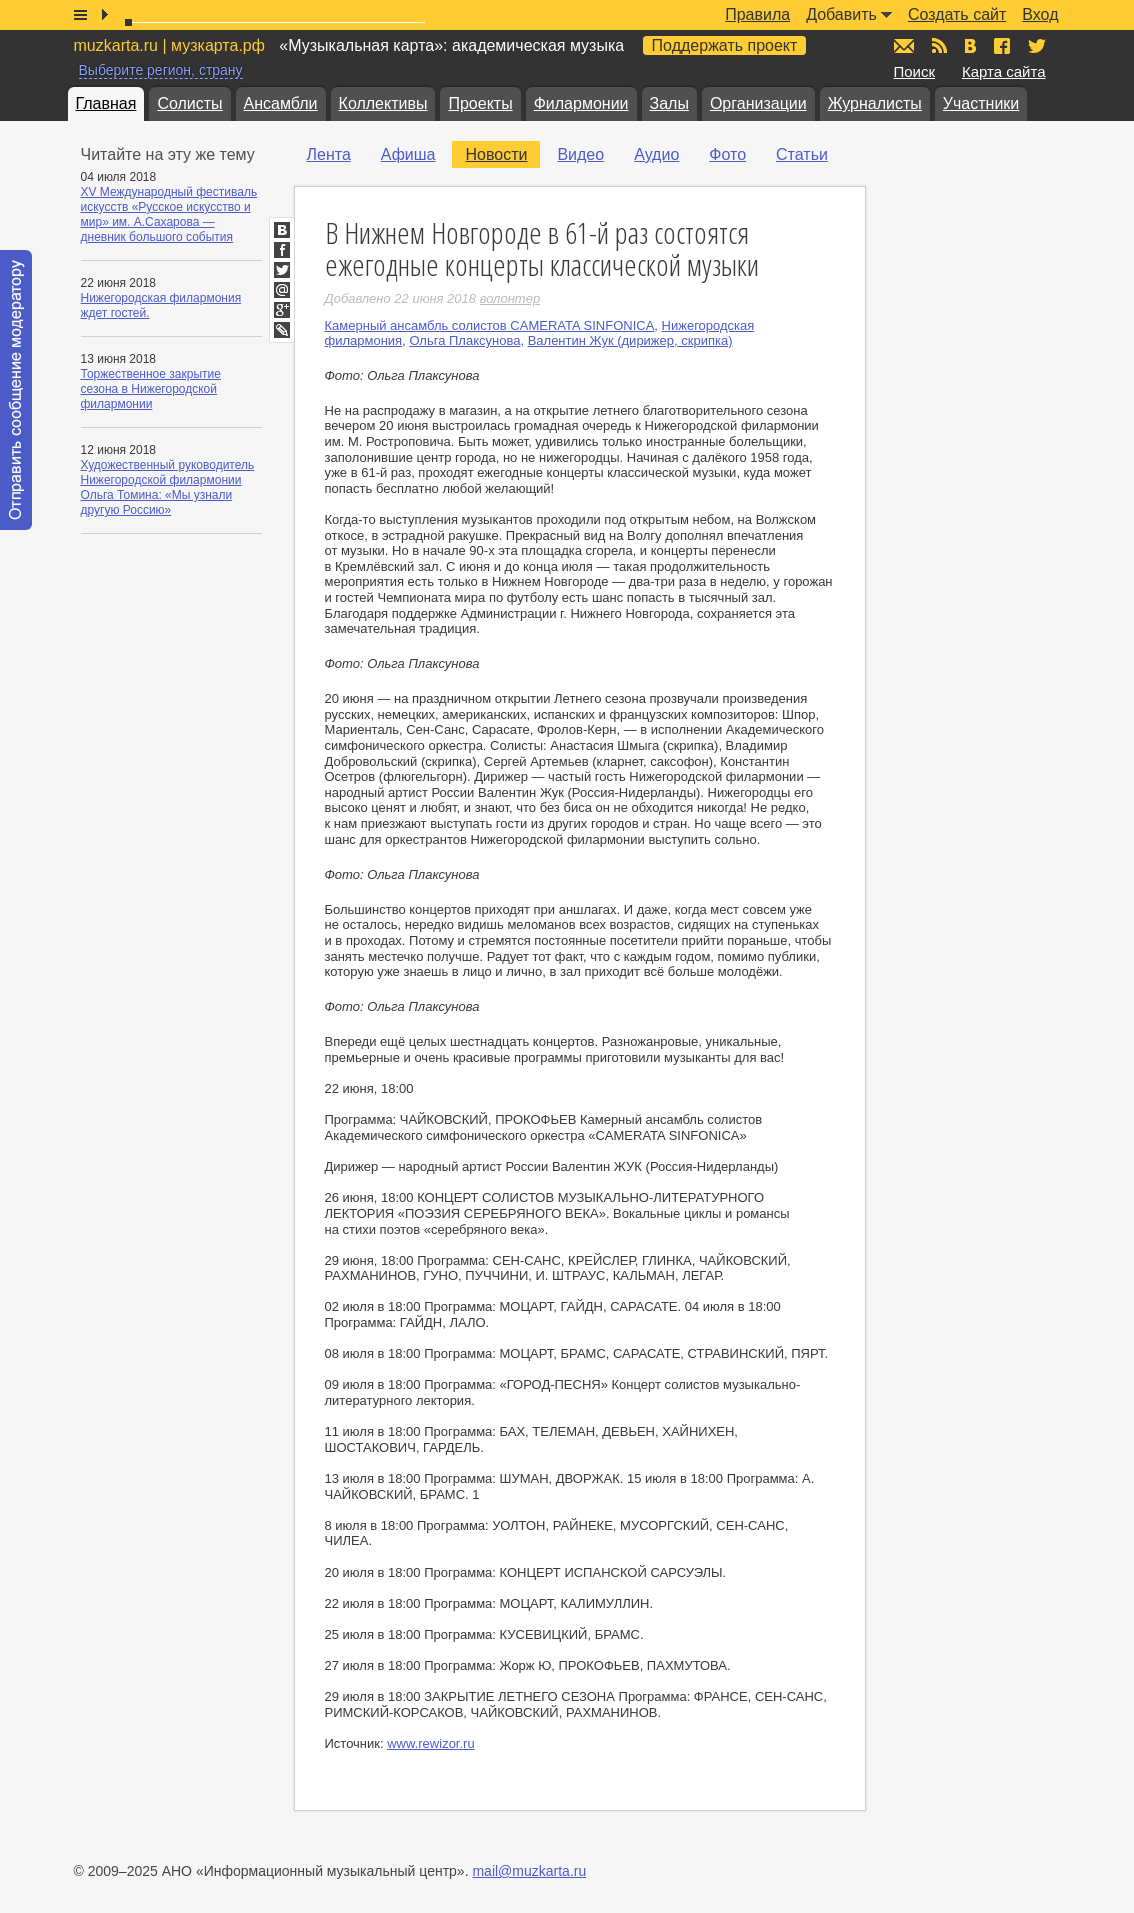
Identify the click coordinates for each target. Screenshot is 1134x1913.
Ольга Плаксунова (464, 340)
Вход (1040, 14)
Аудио (656, 154)
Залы (669, 103)
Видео (580, 154)
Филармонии (581, 103)
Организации (758, 103)
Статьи (802, 154)
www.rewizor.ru (430, 1743)
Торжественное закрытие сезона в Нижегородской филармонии (151, 389)
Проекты (480, 103)
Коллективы (383, 103)
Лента (329, 154)
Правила (757, 14)
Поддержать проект (725, 45)
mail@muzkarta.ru (529, 1871)
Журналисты (875, 103)
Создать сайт (957, 14)
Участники (981, 103)
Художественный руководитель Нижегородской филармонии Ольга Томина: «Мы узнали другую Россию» (168, 487)
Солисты (189, 103)
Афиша (408, 154)
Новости (496, 154)
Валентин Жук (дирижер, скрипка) (630, 340)
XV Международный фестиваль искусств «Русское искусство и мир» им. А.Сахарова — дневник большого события (169, 214)
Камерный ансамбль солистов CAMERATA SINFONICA (490, 325)
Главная (106, 103)
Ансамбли (281, 103)
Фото (727, 154)
